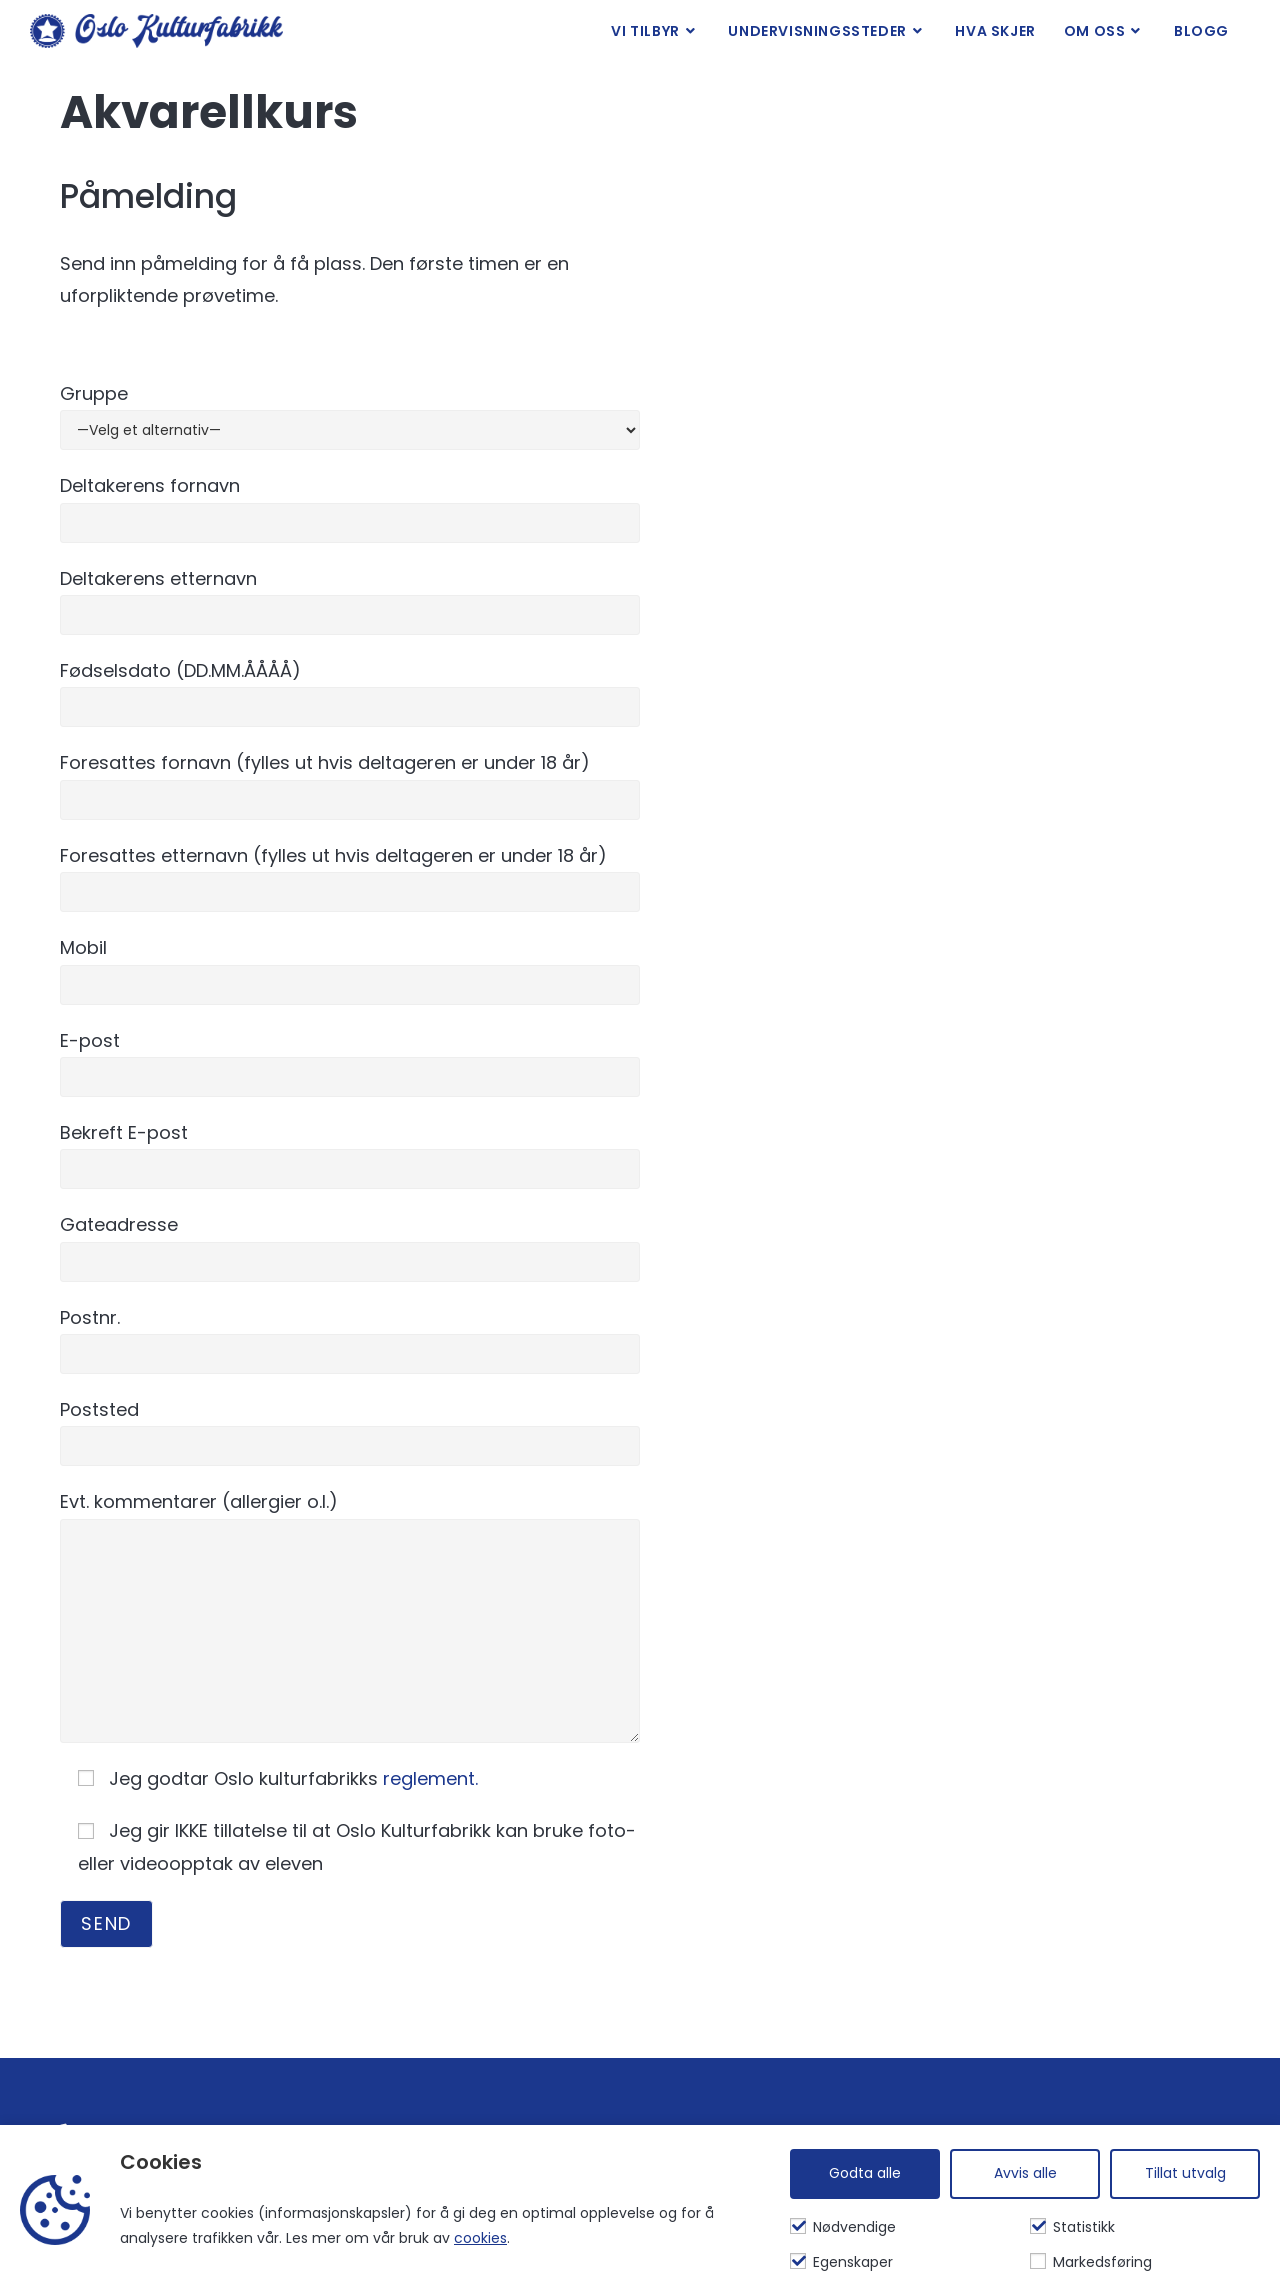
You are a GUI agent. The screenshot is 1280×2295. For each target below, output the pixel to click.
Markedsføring (1091, 2262)
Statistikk (1072, 2227)
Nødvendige (843, 2227)
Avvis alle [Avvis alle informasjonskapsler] (1025, 2173)
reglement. (430, 1778)
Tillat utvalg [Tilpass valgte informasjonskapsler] (1185, 2173)
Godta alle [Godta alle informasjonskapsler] (865, 2173)
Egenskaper (841, 2262)
